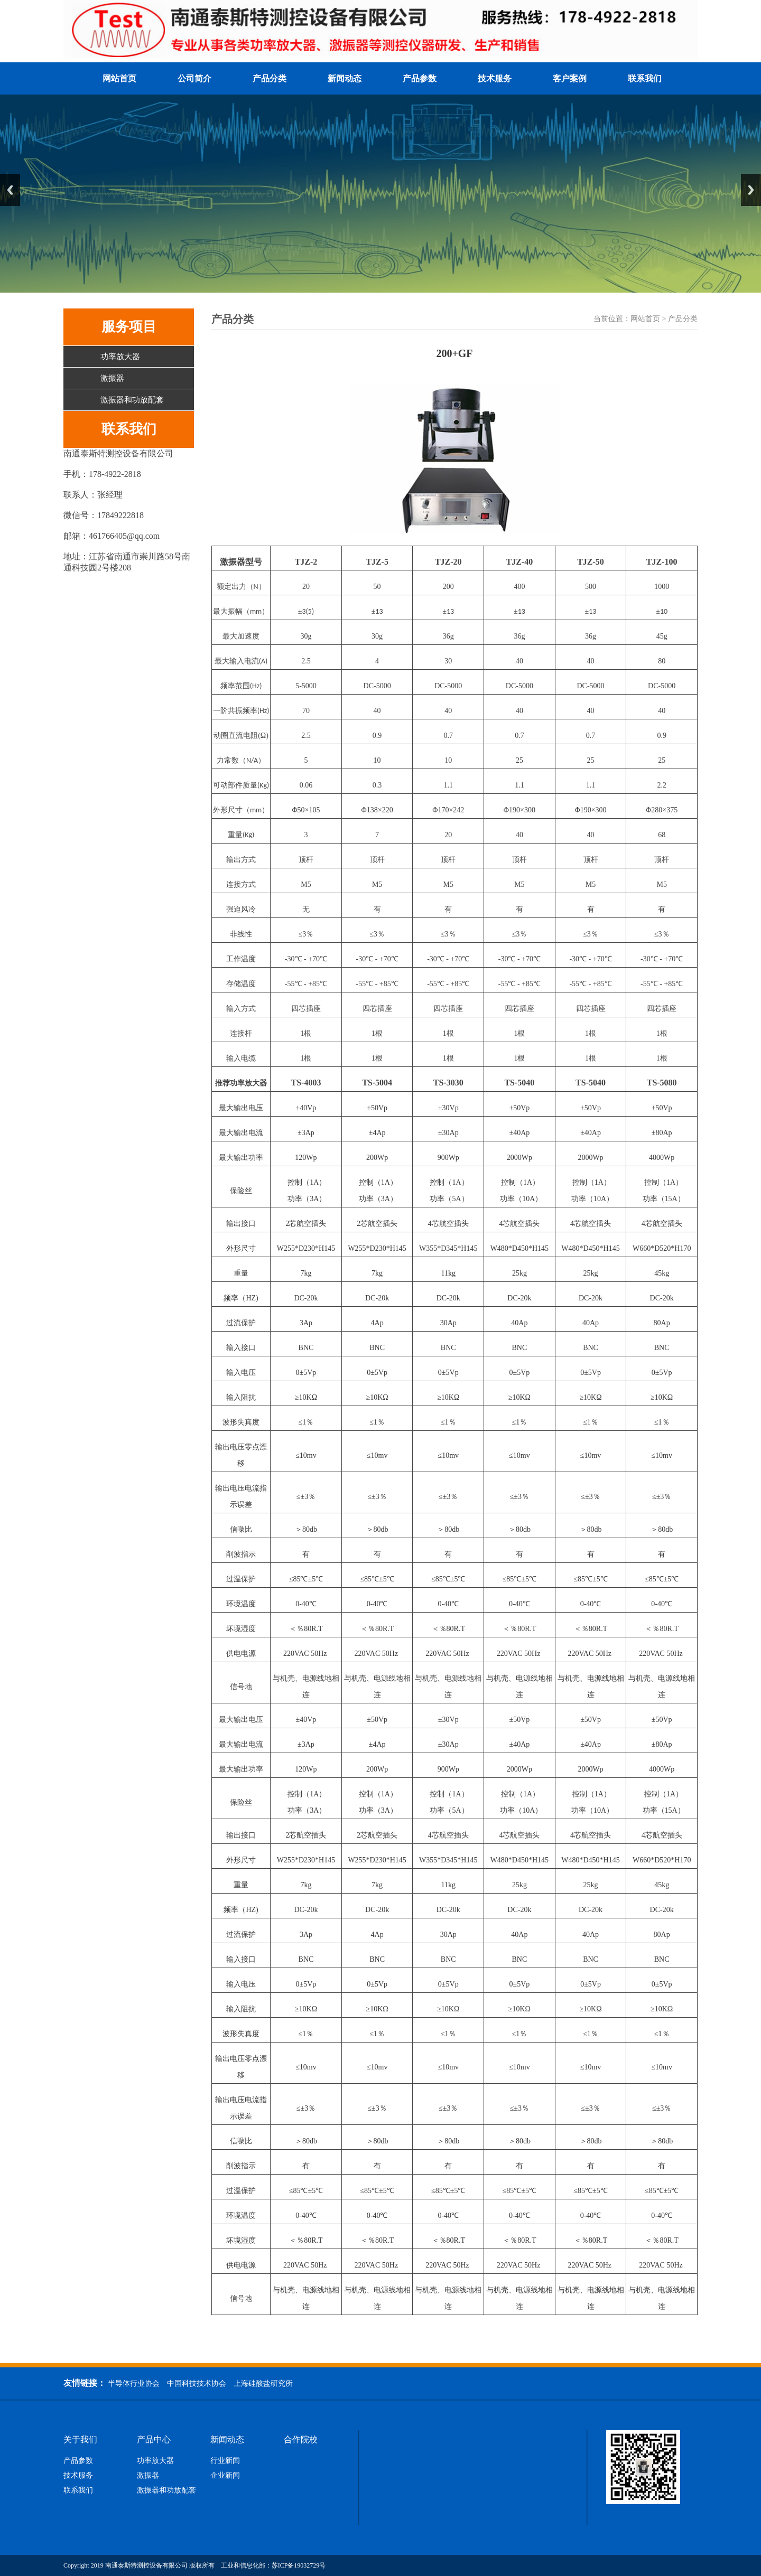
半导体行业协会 (134, 2383)
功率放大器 (120, 356)
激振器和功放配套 (132, 400)
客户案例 (570, 78)
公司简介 (194, 78)
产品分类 (269, 78)
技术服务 (495, 78)
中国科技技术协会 (196, 2383)
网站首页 (119, 78)
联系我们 (645, 78)
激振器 (112, 378)
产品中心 (154, 2440)
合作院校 (301, 2440)
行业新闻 (225, 2461)
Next (751, 190)
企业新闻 (225, 2475)
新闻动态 (344, 78)
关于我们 (80, 2440)
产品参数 (420, 78)
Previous (10, 190)
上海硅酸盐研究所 (263, 2383)
